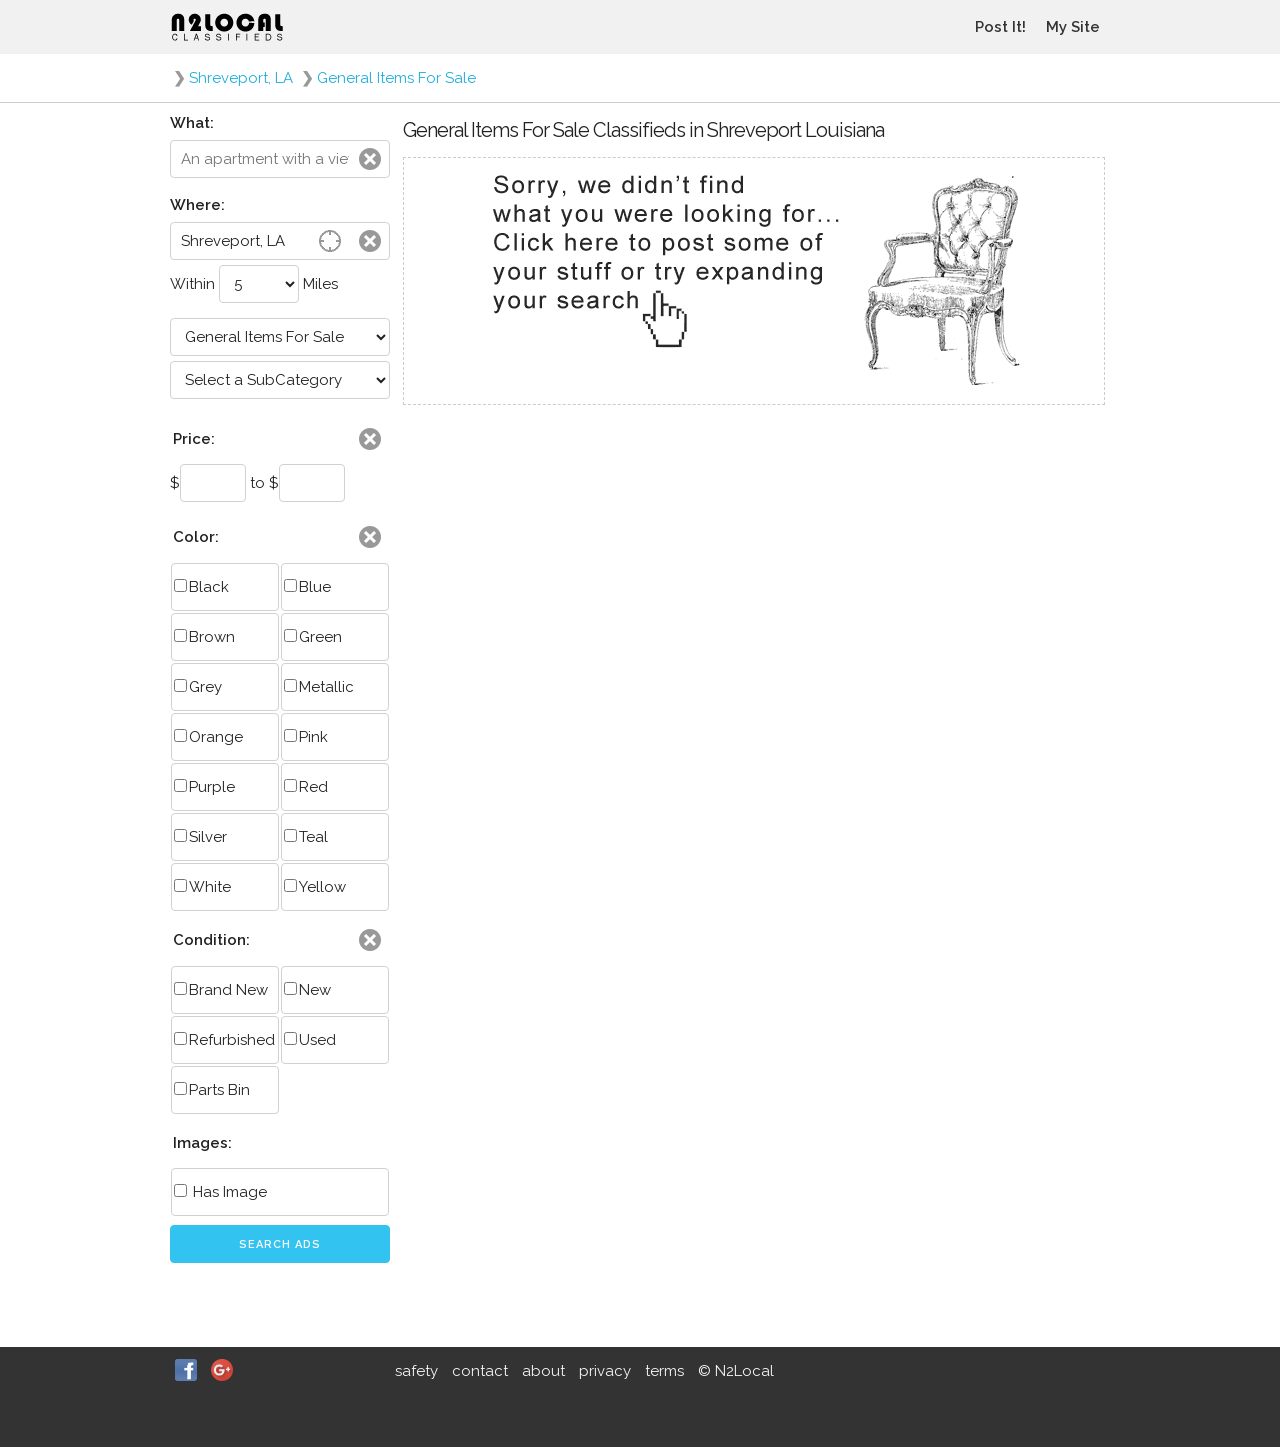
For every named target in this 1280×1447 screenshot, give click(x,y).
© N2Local (736, 1371)
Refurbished (224, 1040)
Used (310, 1040)
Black (201, 587)
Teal (306, 837)
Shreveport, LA (241, 78)
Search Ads (280, 1244)
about (543, 1371)
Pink (306, 737)
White (202, 887)
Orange (208, 737)
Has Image (220, 1192)
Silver (200, 837)
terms (664, 1371)
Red (306, 787)
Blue (307, 587)
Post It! (1000, 27)
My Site (1073, 27)
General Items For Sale (396, 78)
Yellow (315, 887)
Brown (204, 637)
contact (480, 1371)
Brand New (221, 990)
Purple (204, 787)
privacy (605, 1371)
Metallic (319, 687)
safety (416, 1371)
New (307, 990)
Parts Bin (212, 1090)
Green (313, 637)
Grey (198, 687)
